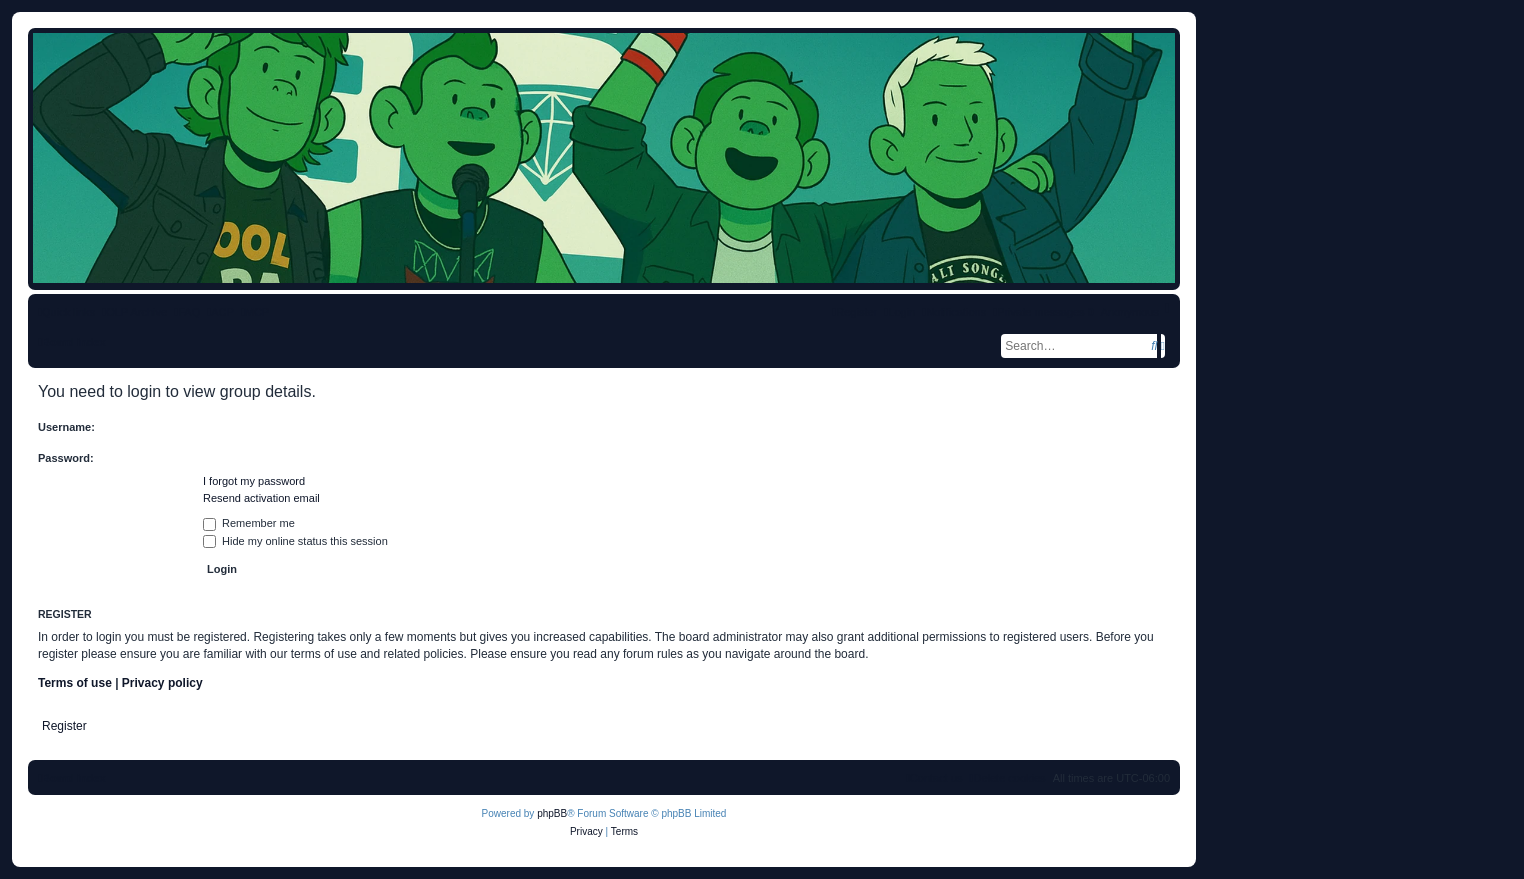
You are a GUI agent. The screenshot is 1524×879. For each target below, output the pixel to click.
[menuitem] (187, 312)
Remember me (249, 523)
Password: (66, 458)
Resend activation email (261, 498)
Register (64, 726)
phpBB (552, 813)
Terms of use (75, 683)
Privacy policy (162, 683)
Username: (66, 427)
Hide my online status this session (295, 541)
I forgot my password (254, 481)
